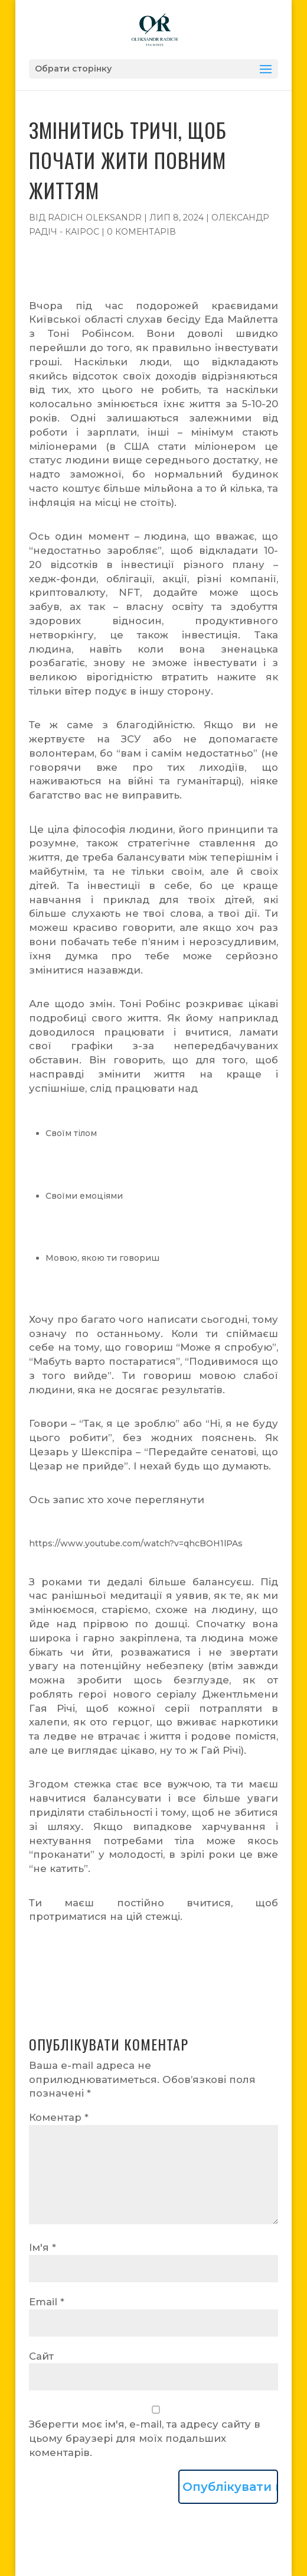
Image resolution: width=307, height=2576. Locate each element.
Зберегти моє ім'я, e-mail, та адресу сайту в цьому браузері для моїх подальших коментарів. (144, 2438)
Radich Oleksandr (95, 217)
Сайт (41, 2356)
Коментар (59, 2117)
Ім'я (42, 2247)
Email (46, 2302)
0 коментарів (141, 231)
